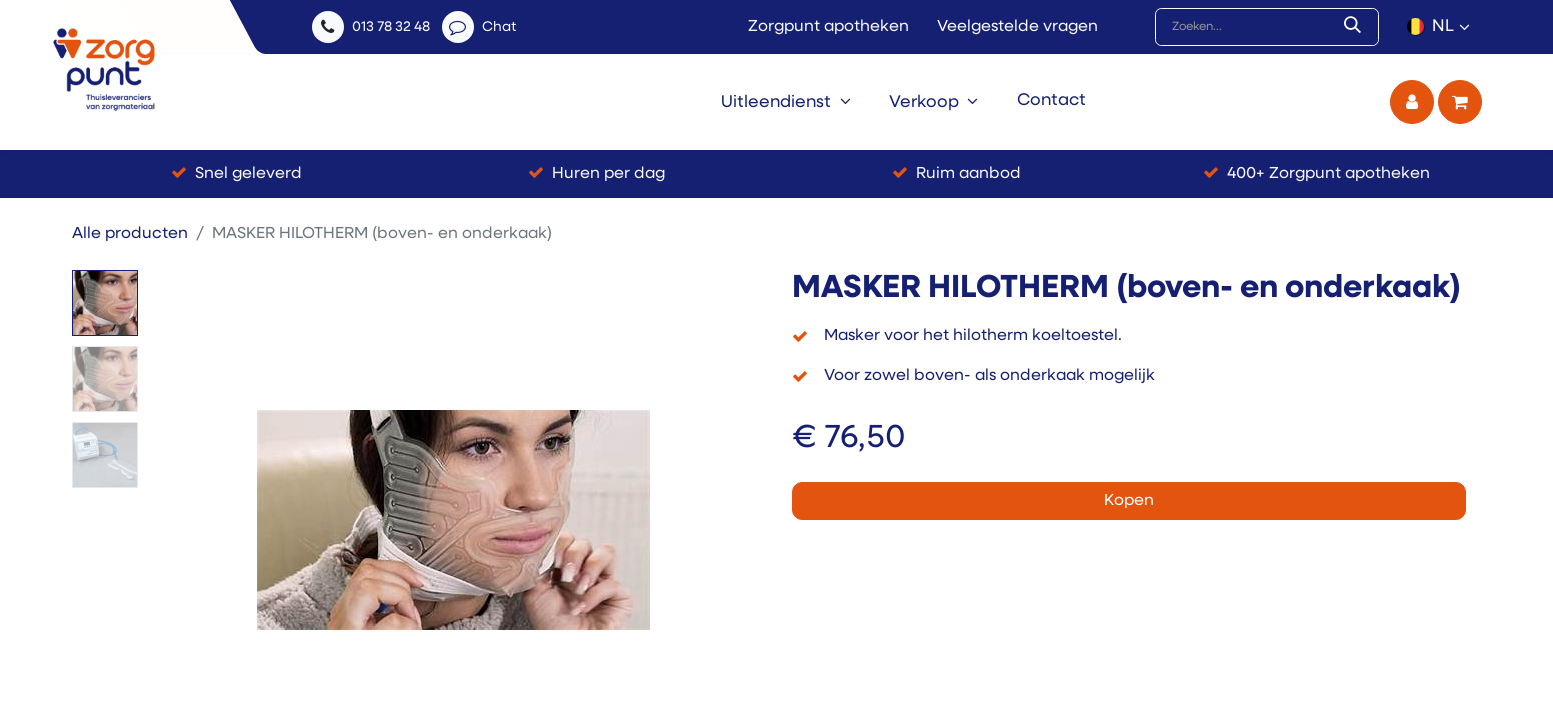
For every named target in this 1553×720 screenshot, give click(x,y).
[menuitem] (786, 102)
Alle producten (130, 234)
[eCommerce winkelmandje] (1460, 102)
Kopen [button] (1129, 501)
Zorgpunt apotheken (828, 27)
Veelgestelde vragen (1017, 27)
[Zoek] (1356, 27)
